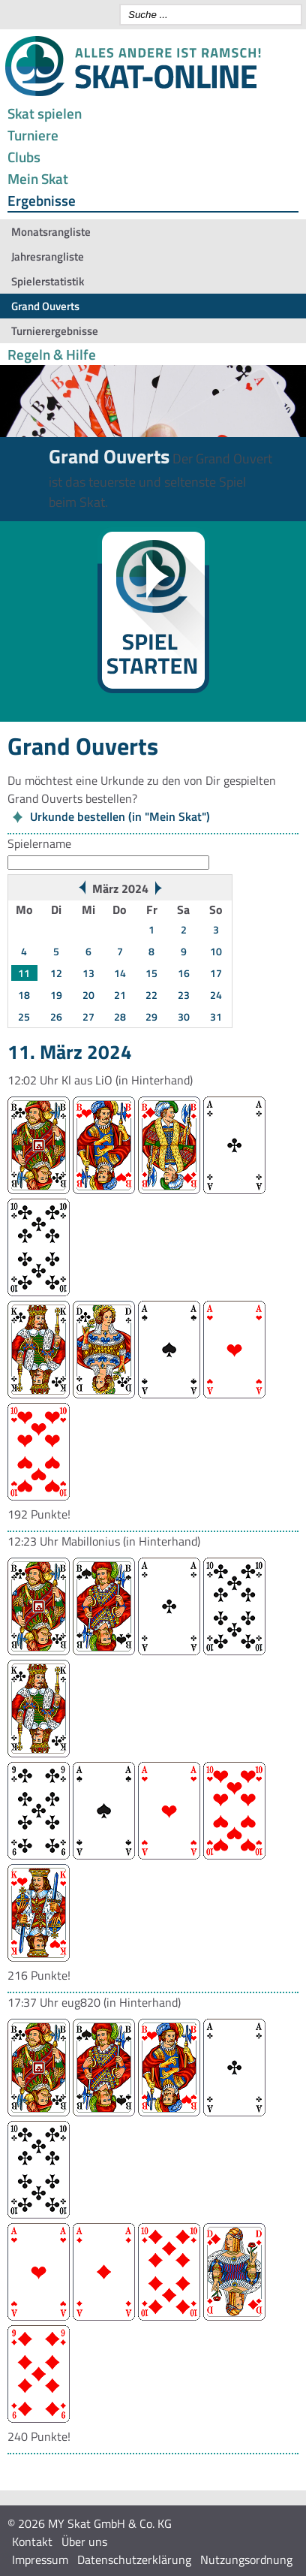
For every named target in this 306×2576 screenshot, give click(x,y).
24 (216, 995)
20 (88, 995)
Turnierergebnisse (54, 330)
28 (120, 1016)
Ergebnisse (42, 200)
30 (184, 1016)
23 (184, 995)
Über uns (84, 2541)
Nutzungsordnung (246, 2559)
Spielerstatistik (47, 281)
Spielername (39, 843)
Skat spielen (45, 113)
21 (120, 995)
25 (24, 1016)
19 (56, 995)
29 (152, 1016)
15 (152, 973)
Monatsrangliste (51, 231)
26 (56, 1016)
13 (88, 973)
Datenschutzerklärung (134, 2559)
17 (216, 973)
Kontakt (32, 2541)
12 (56, 973)
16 (184, 973)
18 (24, 995)
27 (88, 1016)
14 (120, 973)
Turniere (33, 135)
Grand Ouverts (45, 306)
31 (216, 1016)
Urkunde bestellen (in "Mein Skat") (120, 816)
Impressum (40, 2559)
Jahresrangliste (47, 256)
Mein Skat (38, 178)
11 (24, 973)
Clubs (24, 156)
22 (152, 995)
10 (216, 951)
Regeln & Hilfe (52, 354)
